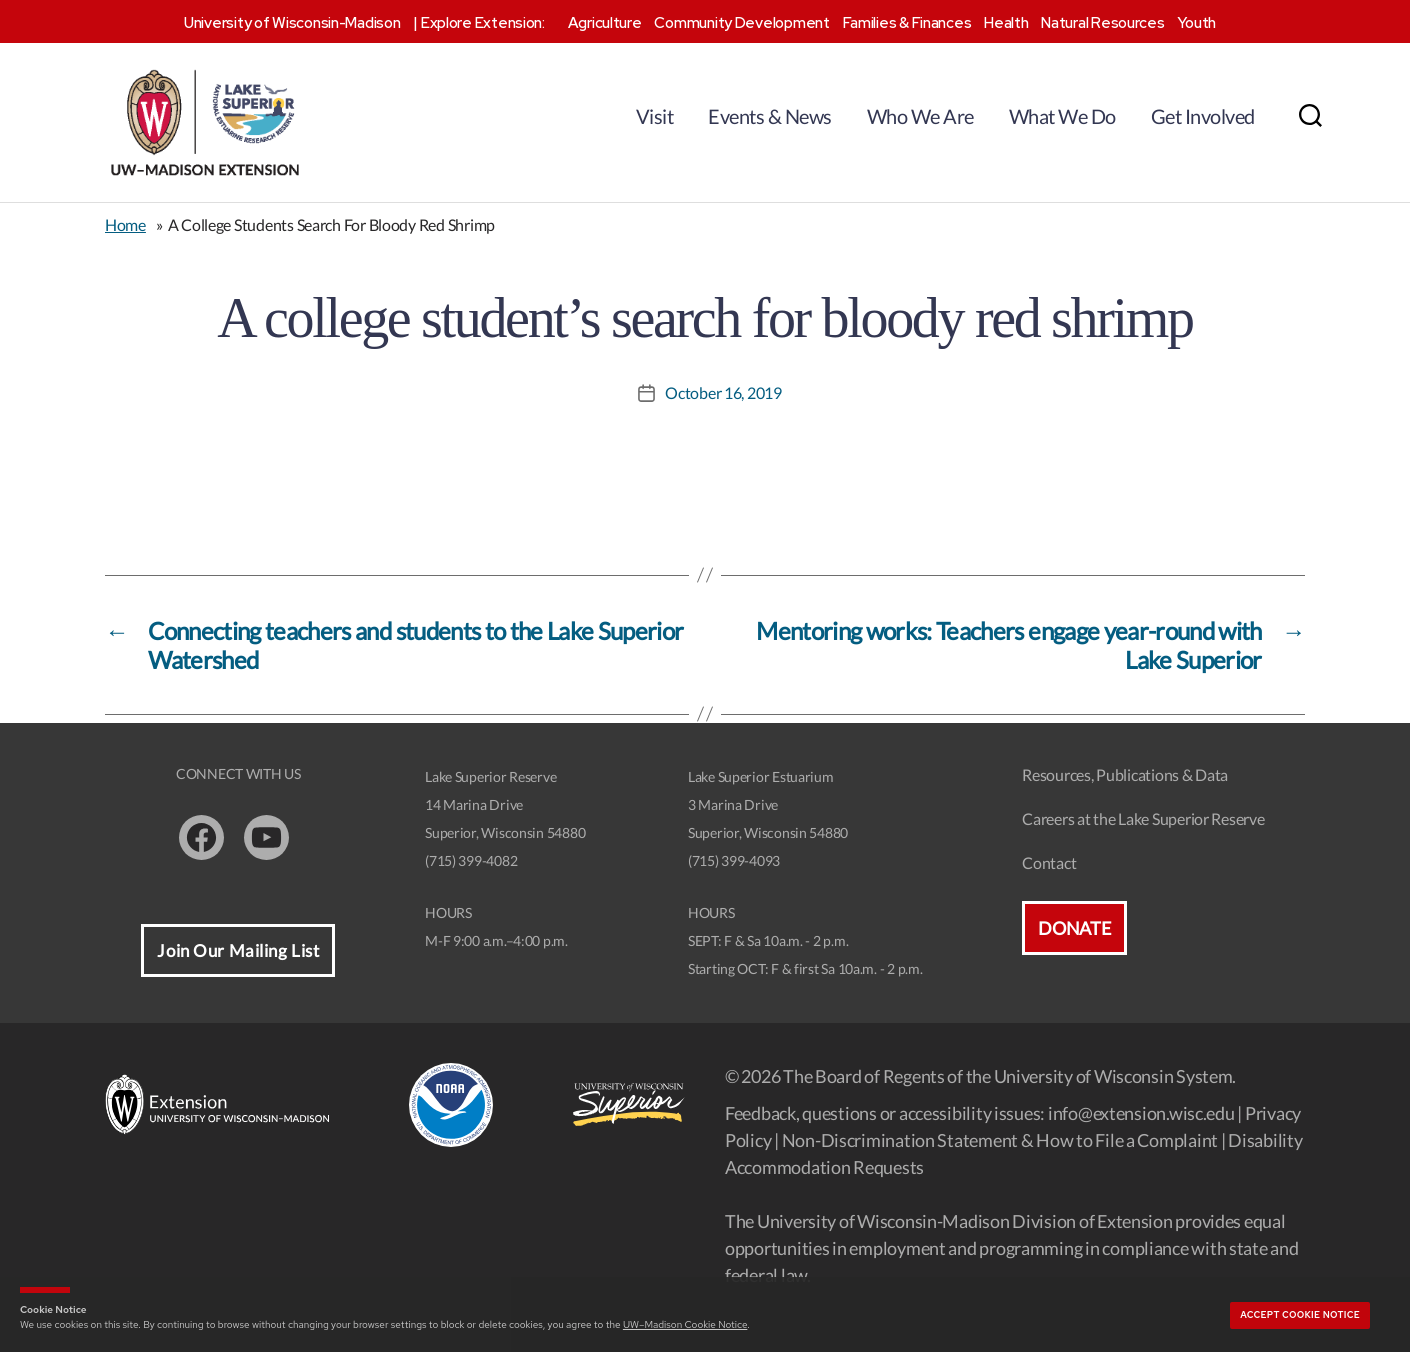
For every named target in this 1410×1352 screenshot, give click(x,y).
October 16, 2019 (723, 392)
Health (1006, 23)
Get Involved (1203, 116)
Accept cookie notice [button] (1300, 1315)
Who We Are (920, 116)
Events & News (770, 116)
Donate (1074, 928)
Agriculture (605, 23)
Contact (1049, 862)
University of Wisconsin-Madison (292, 23)
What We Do (1062, 116)
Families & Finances (907, 23)
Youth (1196, 23)
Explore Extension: (483, 23)
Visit (655, 116)
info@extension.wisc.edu (1141, 1113)
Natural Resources (1102, 23)
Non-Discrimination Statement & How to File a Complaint (1000, 1140)
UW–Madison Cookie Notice (685, 1324)
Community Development (741, 23)
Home (125, 224)
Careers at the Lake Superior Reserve (1143, 818)
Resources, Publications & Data (1125, 774)
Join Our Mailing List (238, 950)
